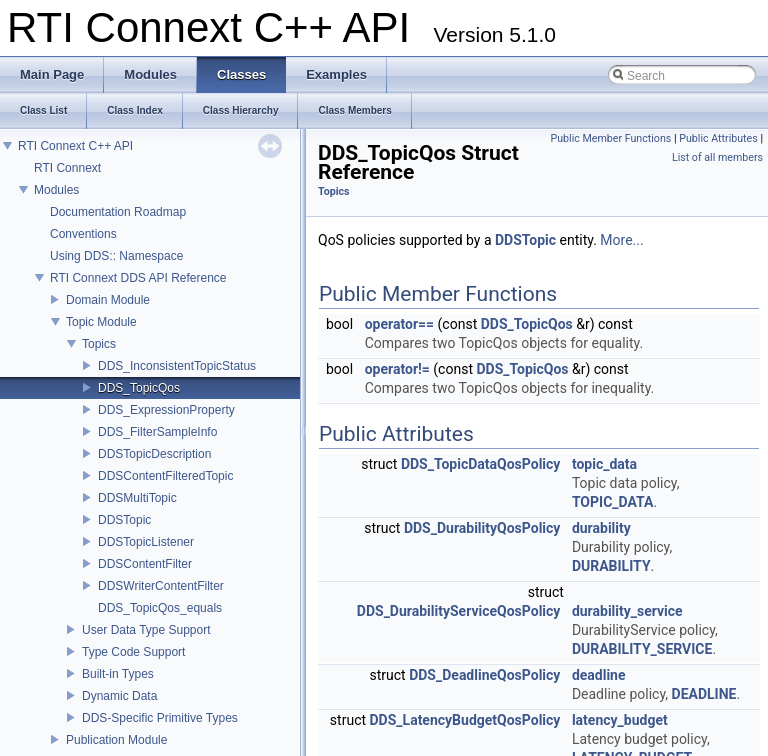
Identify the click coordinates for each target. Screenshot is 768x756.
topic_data (604, 464)
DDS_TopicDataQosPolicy (480, 464)
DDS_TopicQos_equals (160, 608)
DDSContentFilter (145, 564)
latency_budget (620, 720)
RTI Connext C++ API (75, 146)
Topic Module (101, 322)
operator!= (397, 369)
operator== (399, 324)
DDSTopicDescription (154, 454)
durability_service (627, 611)
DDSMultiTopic (137, 498)
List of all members (717, 157)
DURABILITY (611, 566)
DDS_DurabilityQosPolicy (482, 528)
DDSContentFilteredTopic (165, 476)
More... (621, 240)
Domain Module (108, 300)
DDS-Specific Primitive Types (160, 718)
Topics (99, 344)
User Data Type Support (146, 630)
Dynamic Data (119, 696)
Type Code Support (133, 652)
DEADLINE (704, 694)
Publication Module (116, 740)
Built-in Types (118, 674)
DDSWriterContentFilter (161, 586)
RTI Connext (67, 168)
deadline (599, 675)
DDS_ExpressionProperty (166, 410)
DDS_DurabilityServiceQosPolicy (459, 611)
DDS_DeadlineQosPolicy (484, 675)
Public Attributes (718, 138)
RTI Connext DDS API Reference (138, 278)
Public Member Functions (611, 138)
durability (601, 528)
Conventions (83, 234)
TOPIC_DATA (613, 502)
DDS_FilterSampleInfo (157, 432)
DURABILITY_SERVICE (642, 649)
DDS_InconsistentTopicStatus (177, 366)
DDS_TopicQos (139, 388)
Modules (56, 190)
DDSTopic (124, 520)
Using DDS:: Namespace (116, 256)
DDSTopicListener (146, 542)
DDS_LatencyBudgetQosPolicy (465, 720)
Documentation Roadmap (118, 212)
